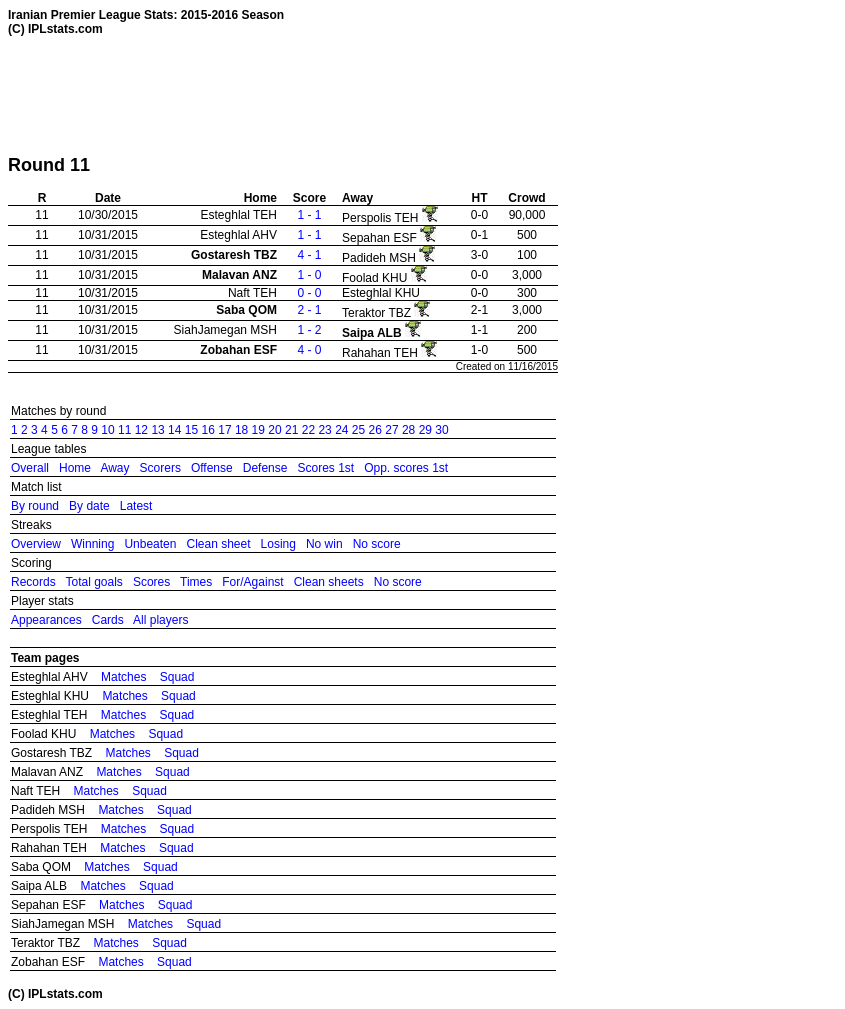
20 (274, 430)
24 (341, 430)
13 (157, 430)
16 (208, 430)
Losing (278, 544)
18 (241, 430)
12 (141, 430)
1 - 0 (309, 275)
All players (160, 620)
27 (391, 430)
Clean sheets (329, 582)
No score (377, 544)
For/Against (252, 582)
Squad (177, 677)
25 (358, 430)
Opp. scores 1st (406, 468)
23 (324, 430)
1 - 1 (309, 215)
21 (291, 430)
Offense (212, 468)
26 (375, 430)
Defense (265, 468)
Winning (92, 544)
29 (425, 430)
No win (324, 544)
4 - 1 (309, 255)
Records (33, 582)
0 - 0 (309, 293)
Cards (108, 620)
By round (35, 506)
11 (124, 430)
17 (224, 430)
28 (408, 430)
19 (258, 430)
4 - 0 (309, 350)
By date (89, 506)
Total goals (93, 582)
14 (174, 430)
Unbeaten (150, 544)
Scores (151, 582)
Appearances (46, 620)
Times (196, 582)
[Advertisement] (372, 95)
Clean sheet (218, 544)
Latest (136, 506)
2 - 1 (309, 310)
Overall (30, 468)
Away (114, 468)
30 (441, 430)
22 (308, 430)
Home (75, 468)
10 (107, 430)
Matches (123, 677)
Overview (36, 544)
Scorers (160, 468)
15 (191, 430)
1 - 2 (309, 330)
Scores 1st (325, 468)
